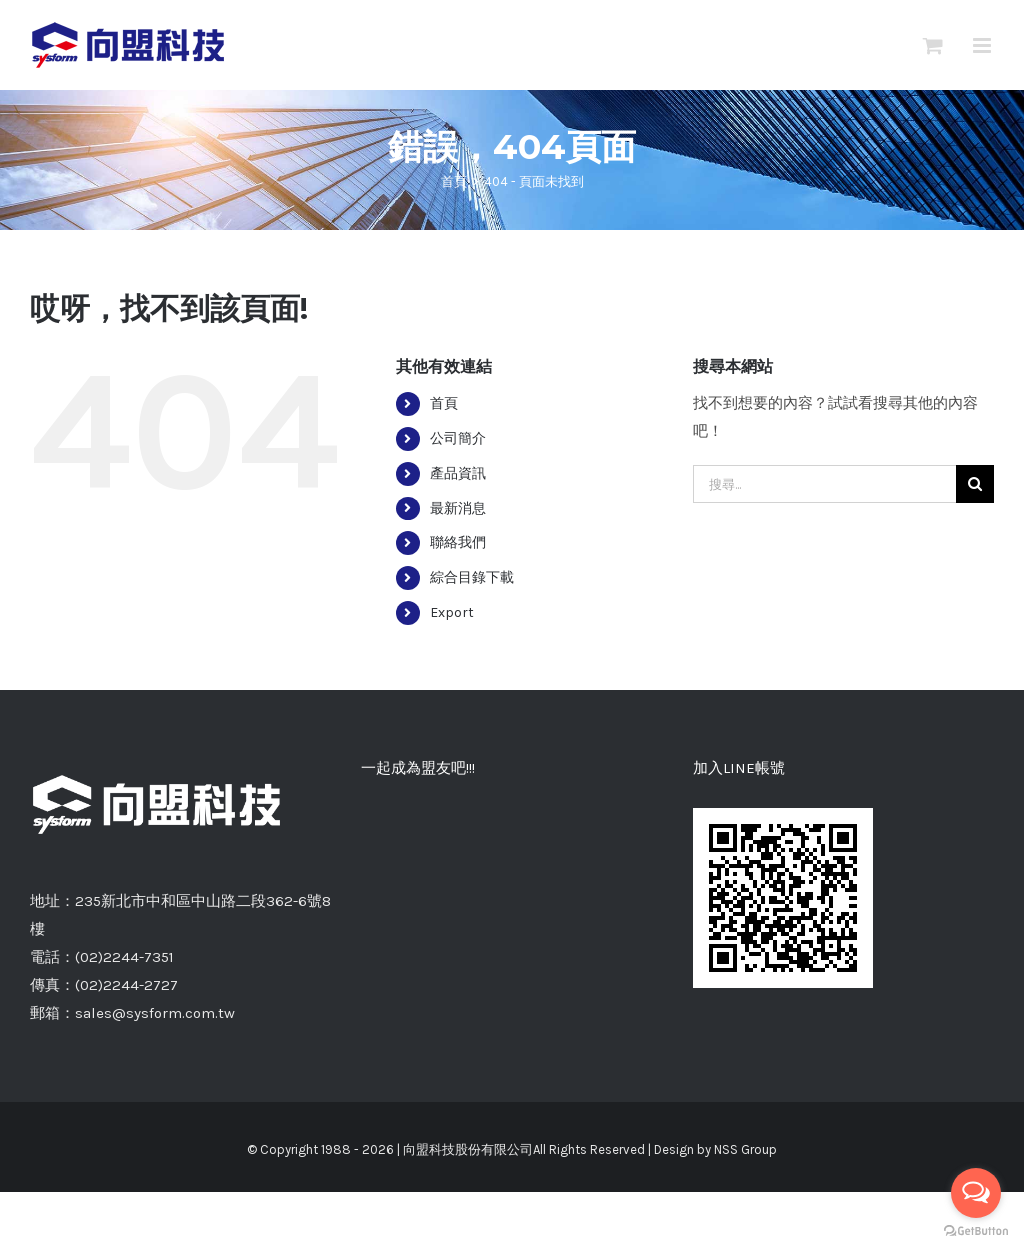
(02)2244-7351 (124, 957)
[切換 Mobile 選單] (983, 45)
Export (452, 612)
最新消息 (458, 508)
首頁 (444, 403)
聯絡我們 (458, 542)
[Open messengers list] (976, 1193)
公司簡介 (458, 438)
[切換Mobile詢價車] (933, 45)
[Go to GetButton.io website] (976, 1231)
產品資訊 (458, 473)
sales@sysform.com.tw (155, 1013)
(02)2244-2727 (126, 985)
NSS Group (745, 1149)
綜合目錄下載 (472, 577)
